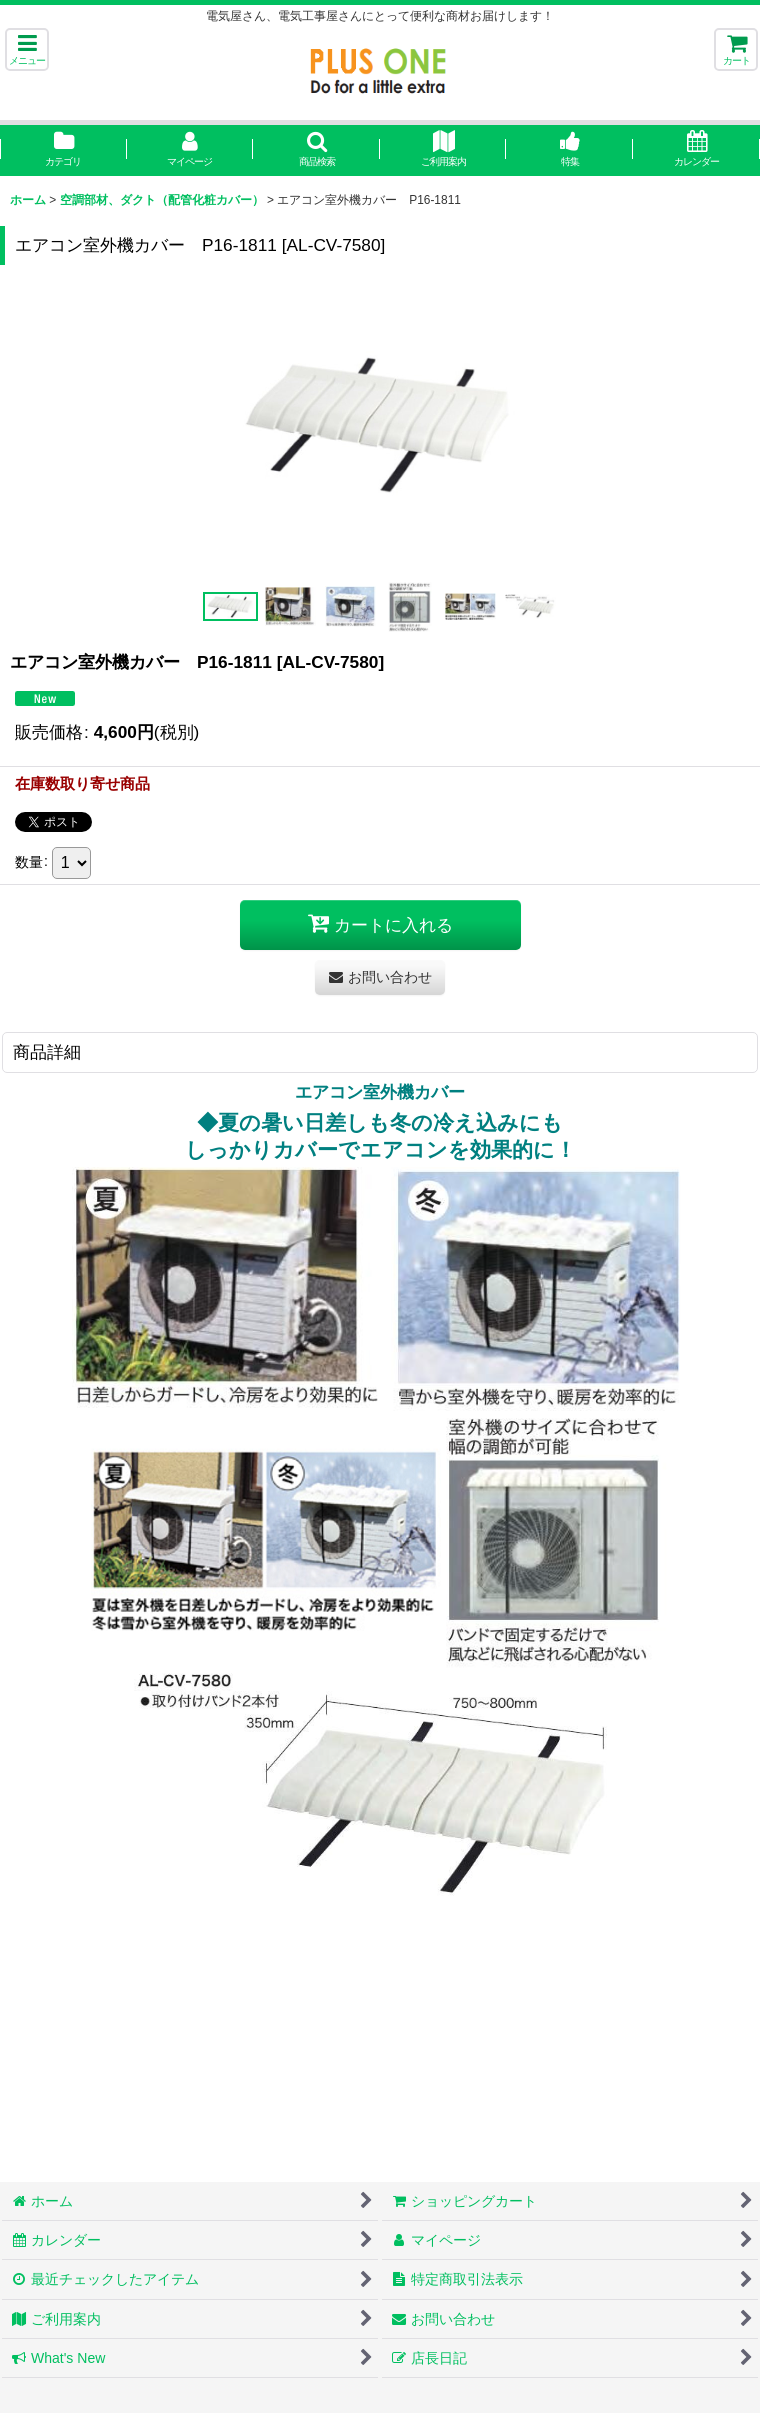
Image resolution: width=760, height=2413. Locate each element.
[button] (27, 49)
